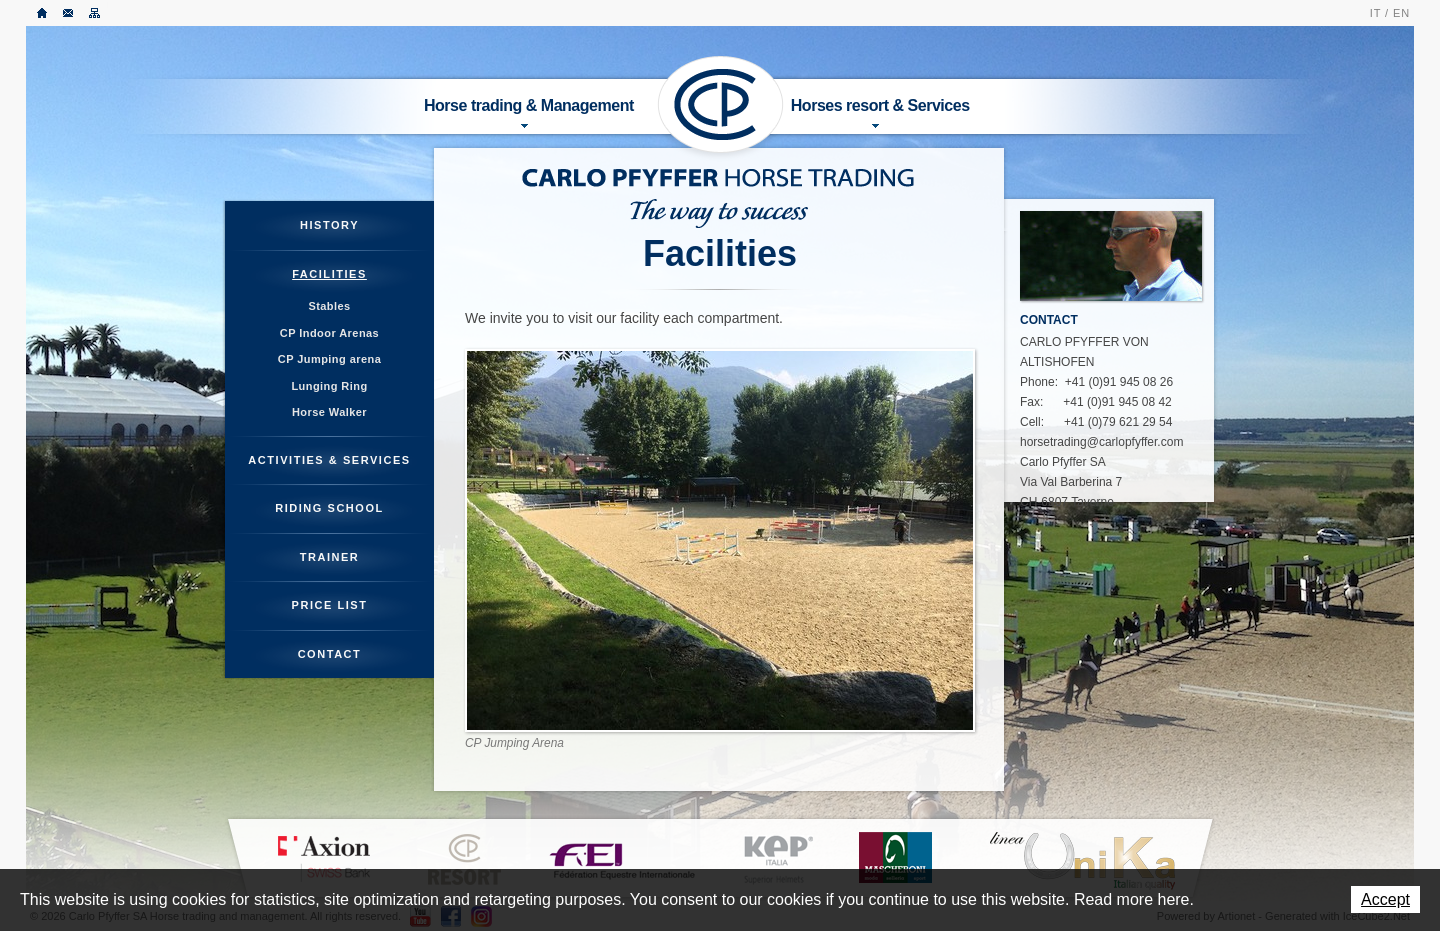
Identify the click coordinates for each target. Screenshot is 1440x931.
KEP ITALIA (778, 860)
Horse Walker (329, 412)
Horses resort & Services (880, 112)
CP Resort (465, 860)
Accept (1385, 899)
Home (43, 13)
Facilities (329, 274)
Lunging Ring (329, 386)
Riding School (329, 508)
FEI (623, 858)
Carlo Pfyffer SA (721, 105)
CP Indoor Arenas (329, 333)
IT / (1379, 13)
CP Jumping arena (329, 359)
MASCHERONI (895, 857)
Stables (329, 306)
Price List (330, 605)
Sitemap (95, 13)
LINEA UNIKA (1082, 860)
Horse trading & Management (529, 112)
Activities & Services (329, 460)
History (329, 225)
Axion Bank (323, 858)
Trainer (330, 557)
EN (1401, 13)
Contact (69, 13)
